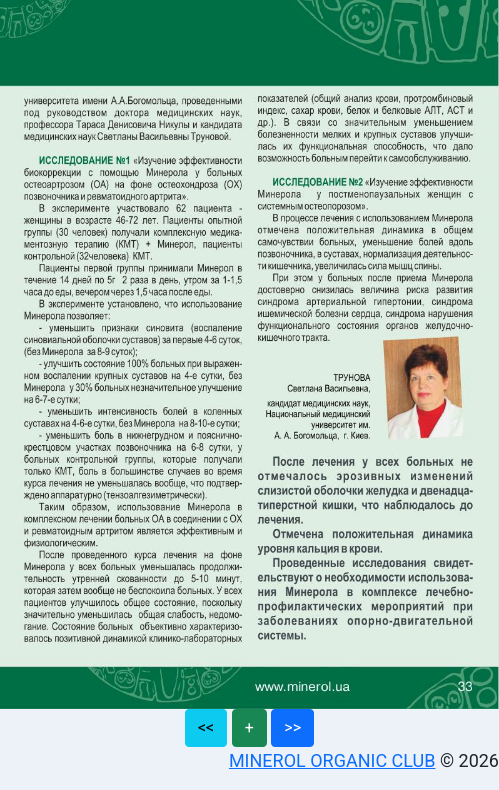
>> (292, 727)
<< (206, 727)
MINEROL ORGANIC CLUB (332, 760)
